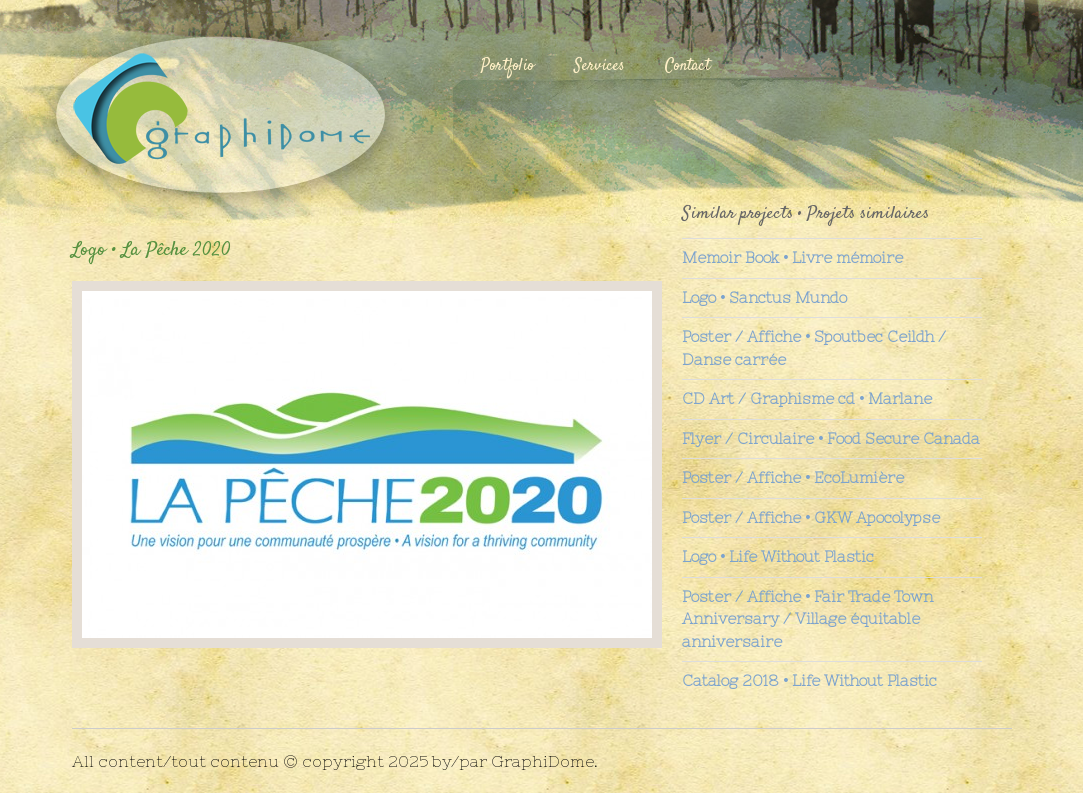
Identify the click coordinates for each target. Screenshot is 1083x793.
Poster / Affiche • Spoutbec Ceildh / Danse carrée (814, 348)
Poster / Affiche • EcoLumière (793, 477)
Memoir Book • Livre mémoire (792, 257)
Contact (687, 66)
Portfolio (507, 66)
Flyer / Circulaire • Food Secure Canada (831, 438)
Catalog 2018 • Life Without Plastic (809, 680)
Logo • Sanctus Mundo (764, 297)
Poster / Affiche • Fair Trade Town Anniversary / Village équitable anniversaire (807, 619)
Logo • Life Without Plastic (778, 556)
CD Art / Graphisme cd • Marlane (807, 398)
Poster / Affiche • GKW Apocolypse (811, 517)
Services (599, 66)
